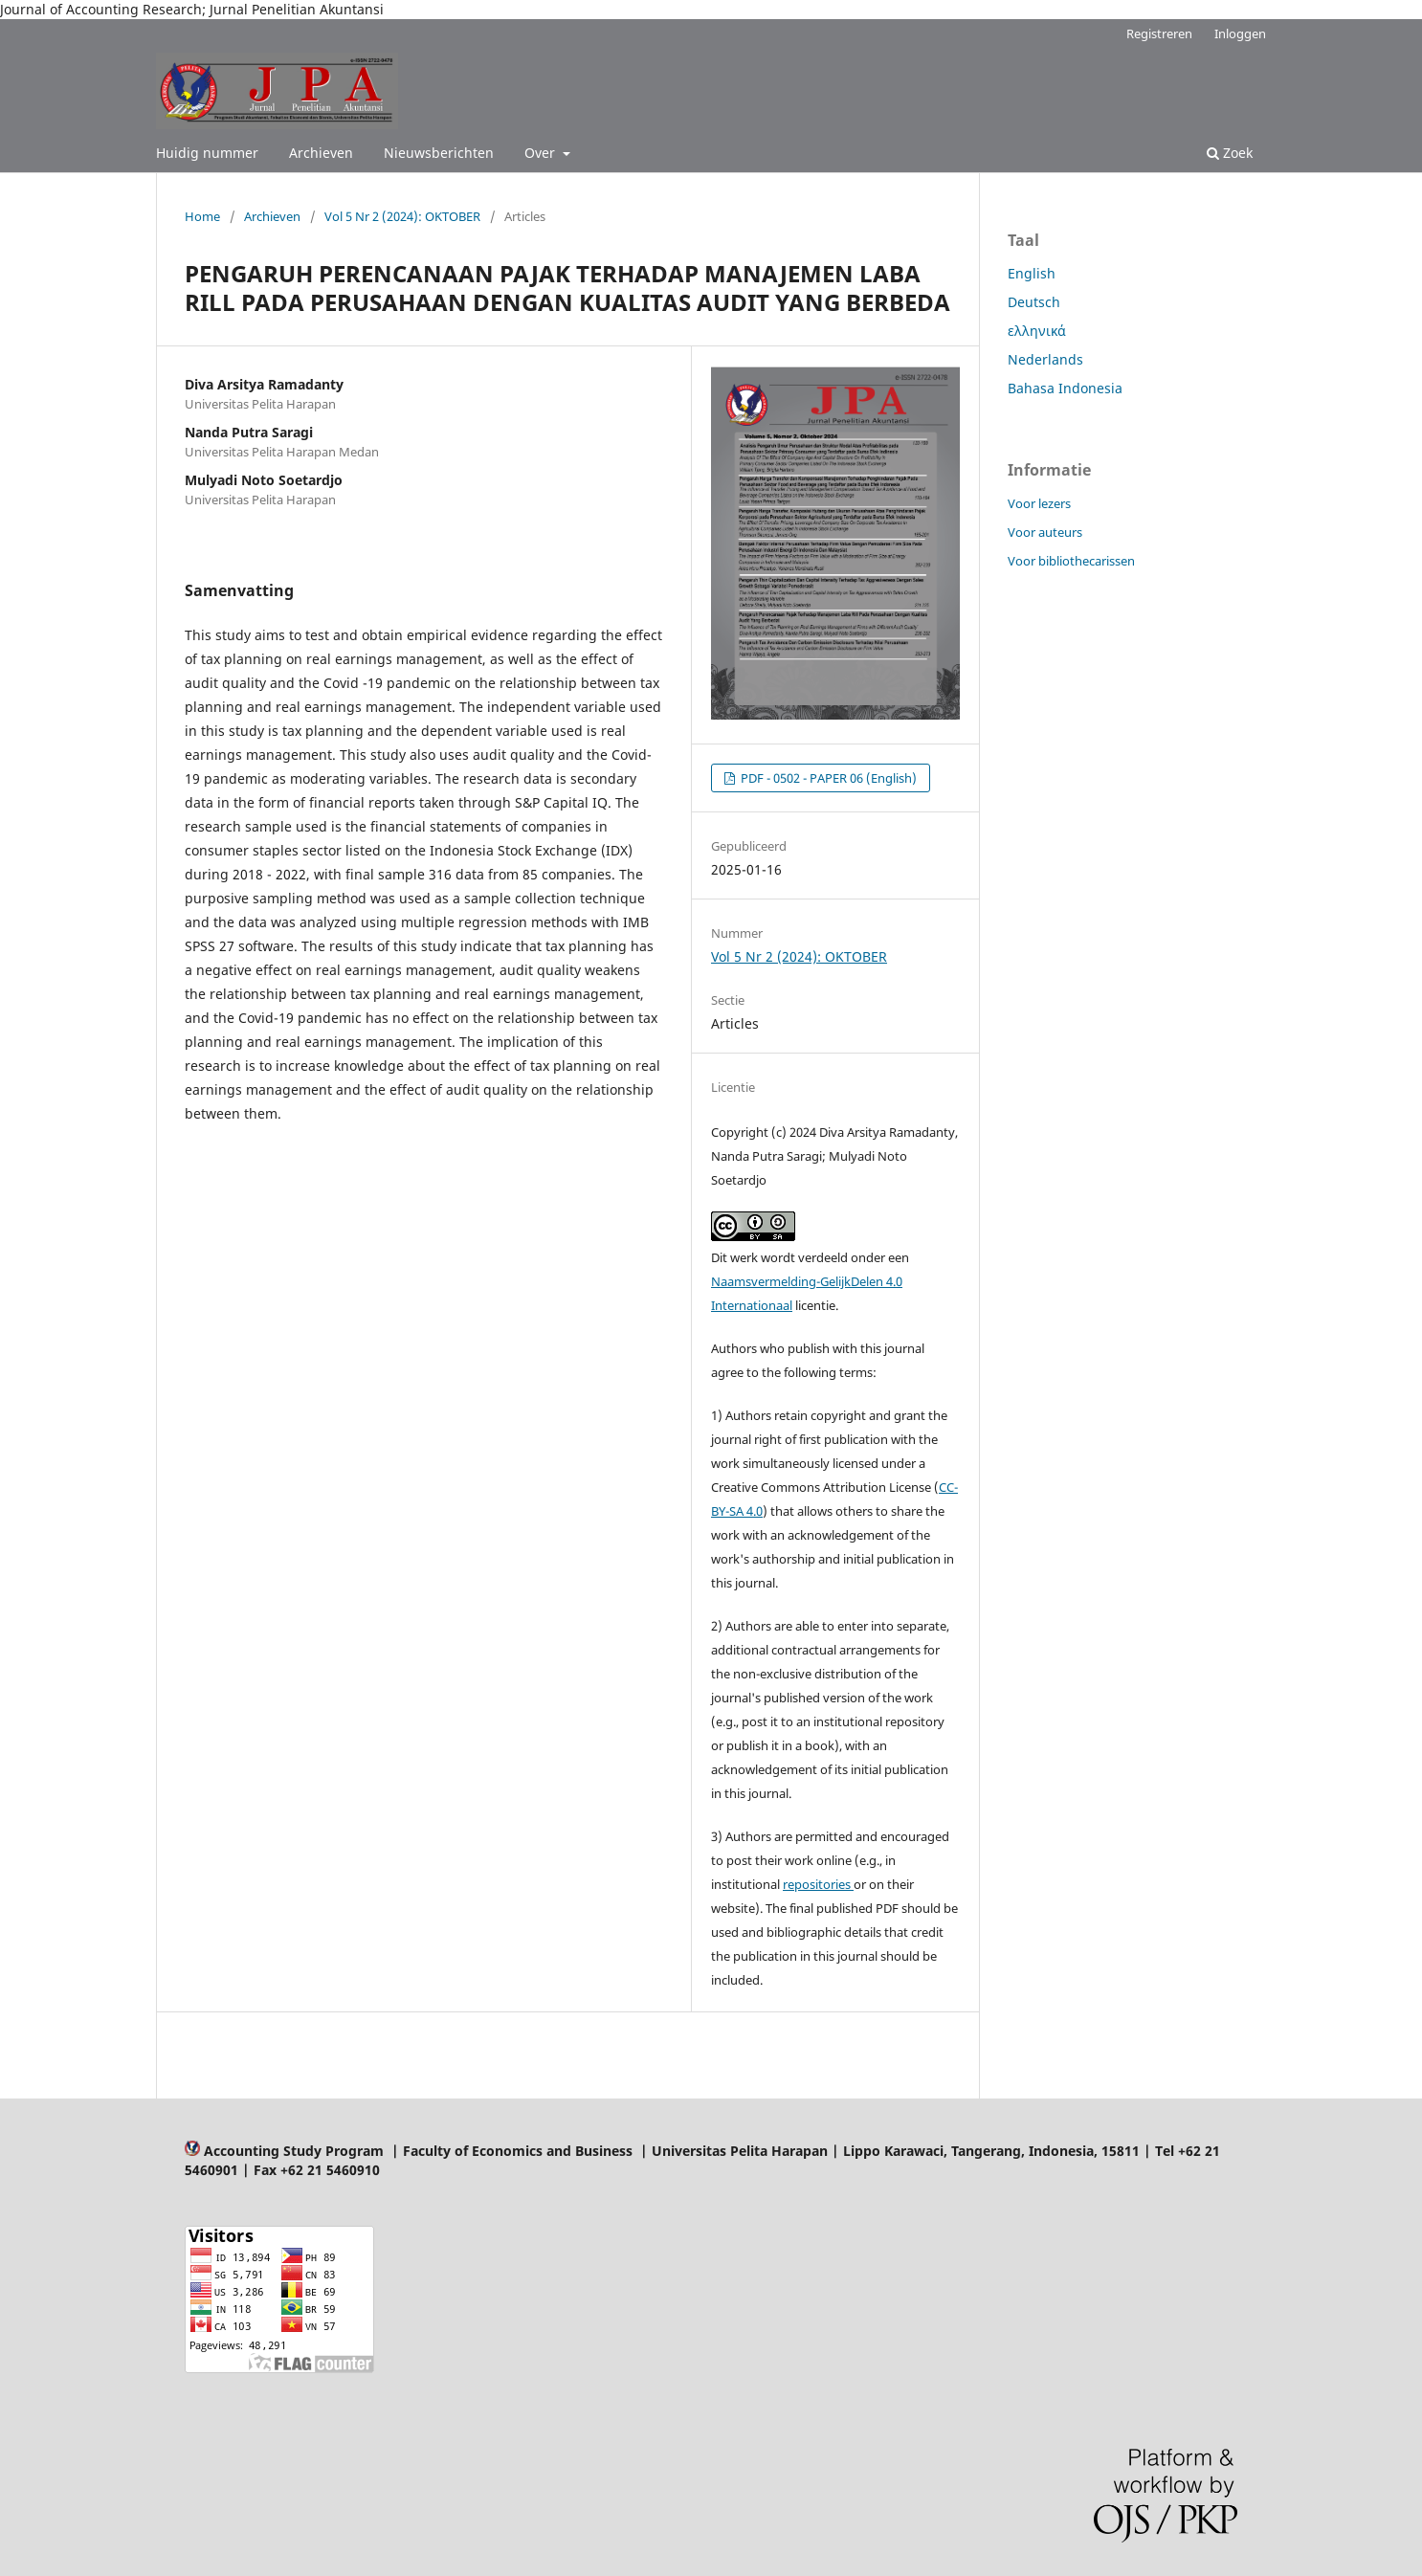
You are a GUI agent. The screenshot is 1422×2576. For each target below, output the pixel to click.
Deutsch (1034, 302)
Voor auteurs (1045, 532)
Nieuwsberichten (439, 153)
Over (541, 153)
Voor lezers (1039, 503)
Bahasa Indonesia (1065, 388)
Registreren (1159, 33)
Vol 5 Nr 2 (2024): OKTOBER (402, 216)
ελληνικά (1037, 331)
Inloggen (1240, 33)
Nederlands (1045, 359)
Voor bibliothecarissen (1071, 560)
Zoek (1230, 153)
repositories (818, 1884)
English (1031, 273)
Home (202, 216)
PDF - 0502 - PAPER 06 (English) (827, 778)
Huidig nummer (207, 153)
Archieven (321, 153)
